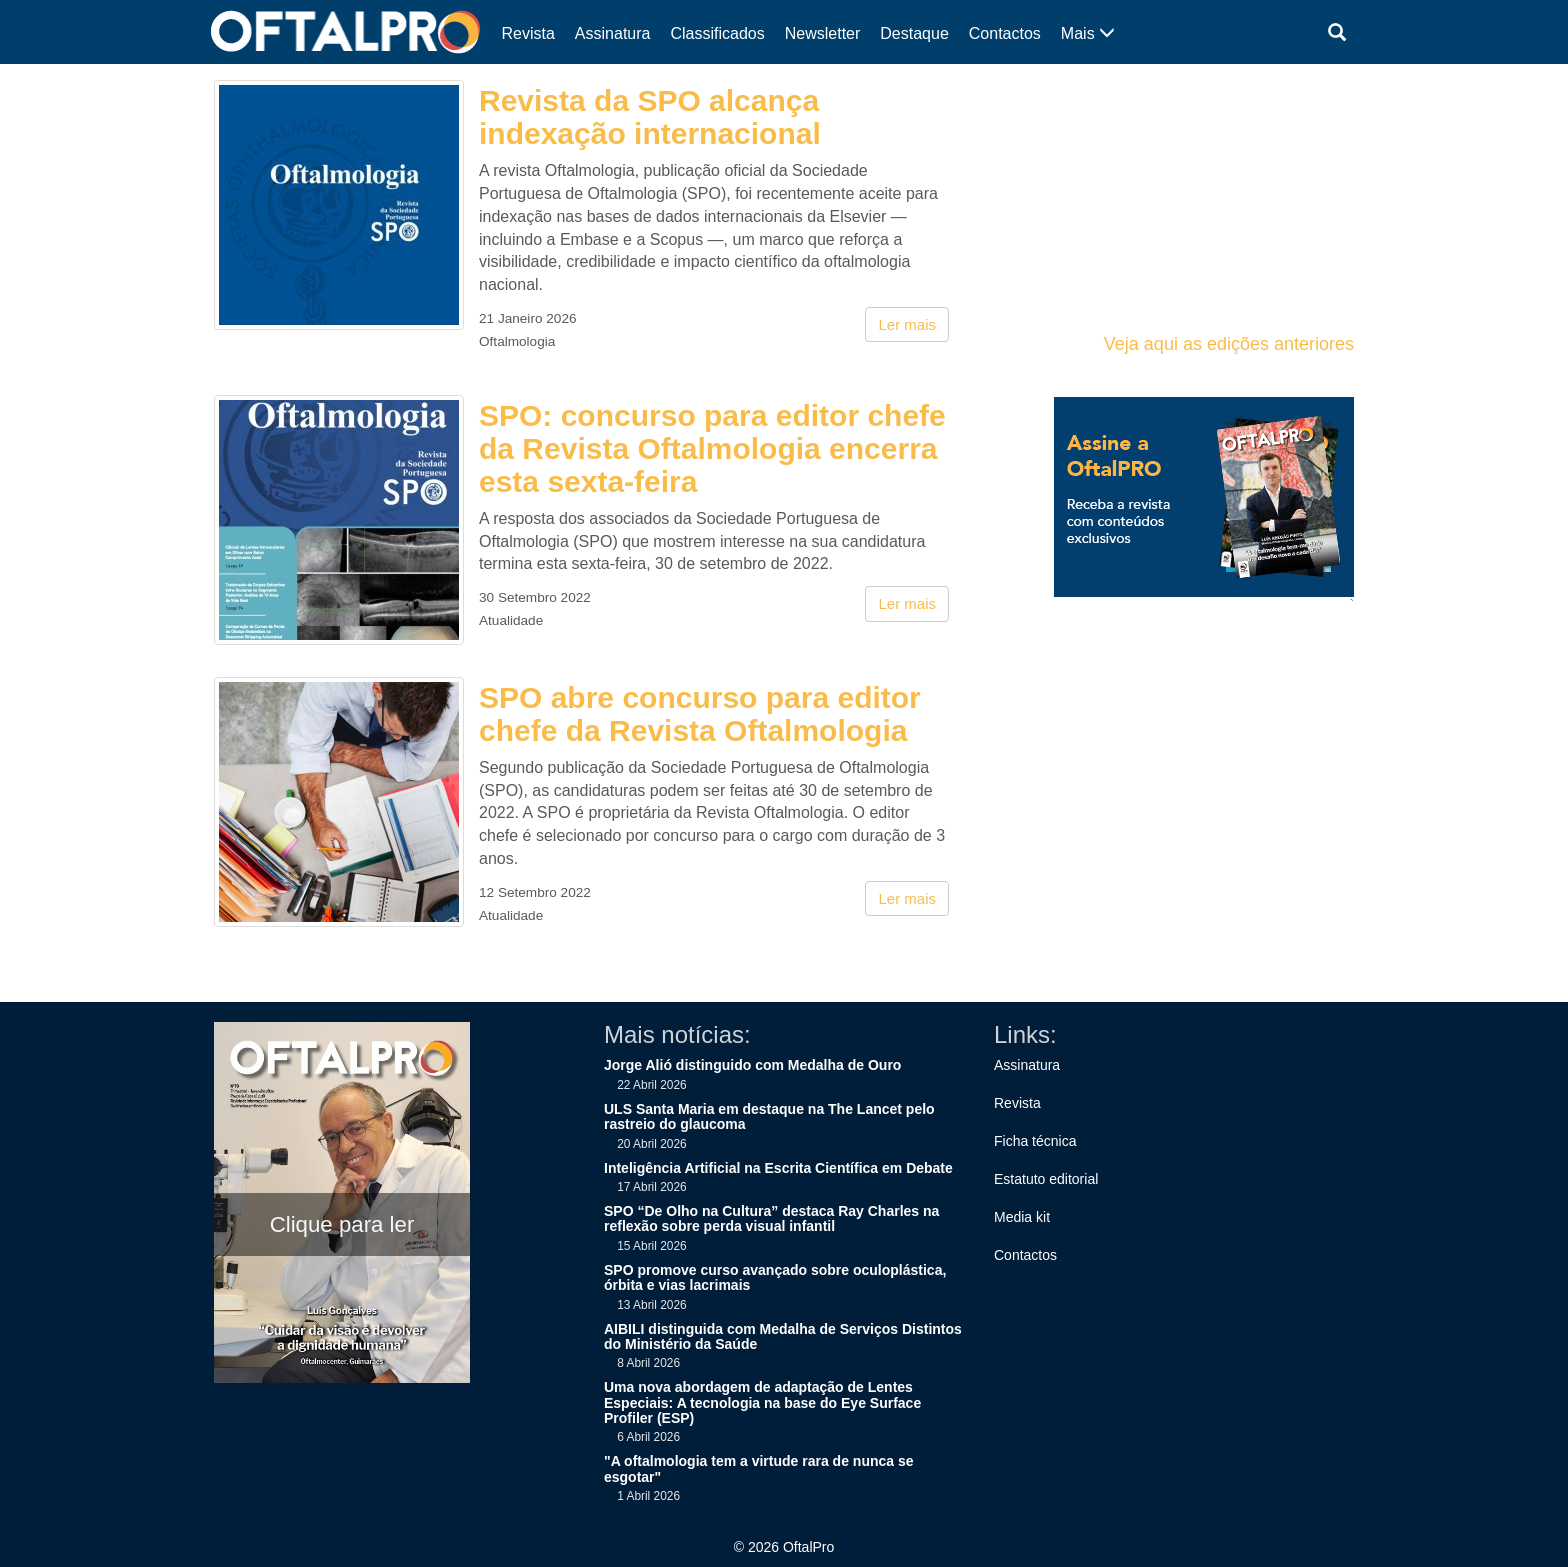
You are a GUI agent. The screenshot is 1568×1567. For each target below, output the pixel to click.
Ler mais (907, 324)
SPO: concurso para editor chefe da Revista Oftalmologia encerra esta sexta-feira (712, 448)
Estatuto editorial (1046, 1179)
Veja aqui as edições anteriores (1229, 344)
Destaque (914, 33)
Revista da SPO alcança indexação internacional (650, 117)
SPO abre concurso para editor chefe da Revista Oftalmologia (700, 714)
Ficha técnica (1035, 1141)
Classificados (717, 33)
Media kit (1022, 1217)
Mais (1088, 33)
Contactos (1005, 33)
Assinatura (613, 33)
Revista (528, 33)
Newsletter (823, 33)
